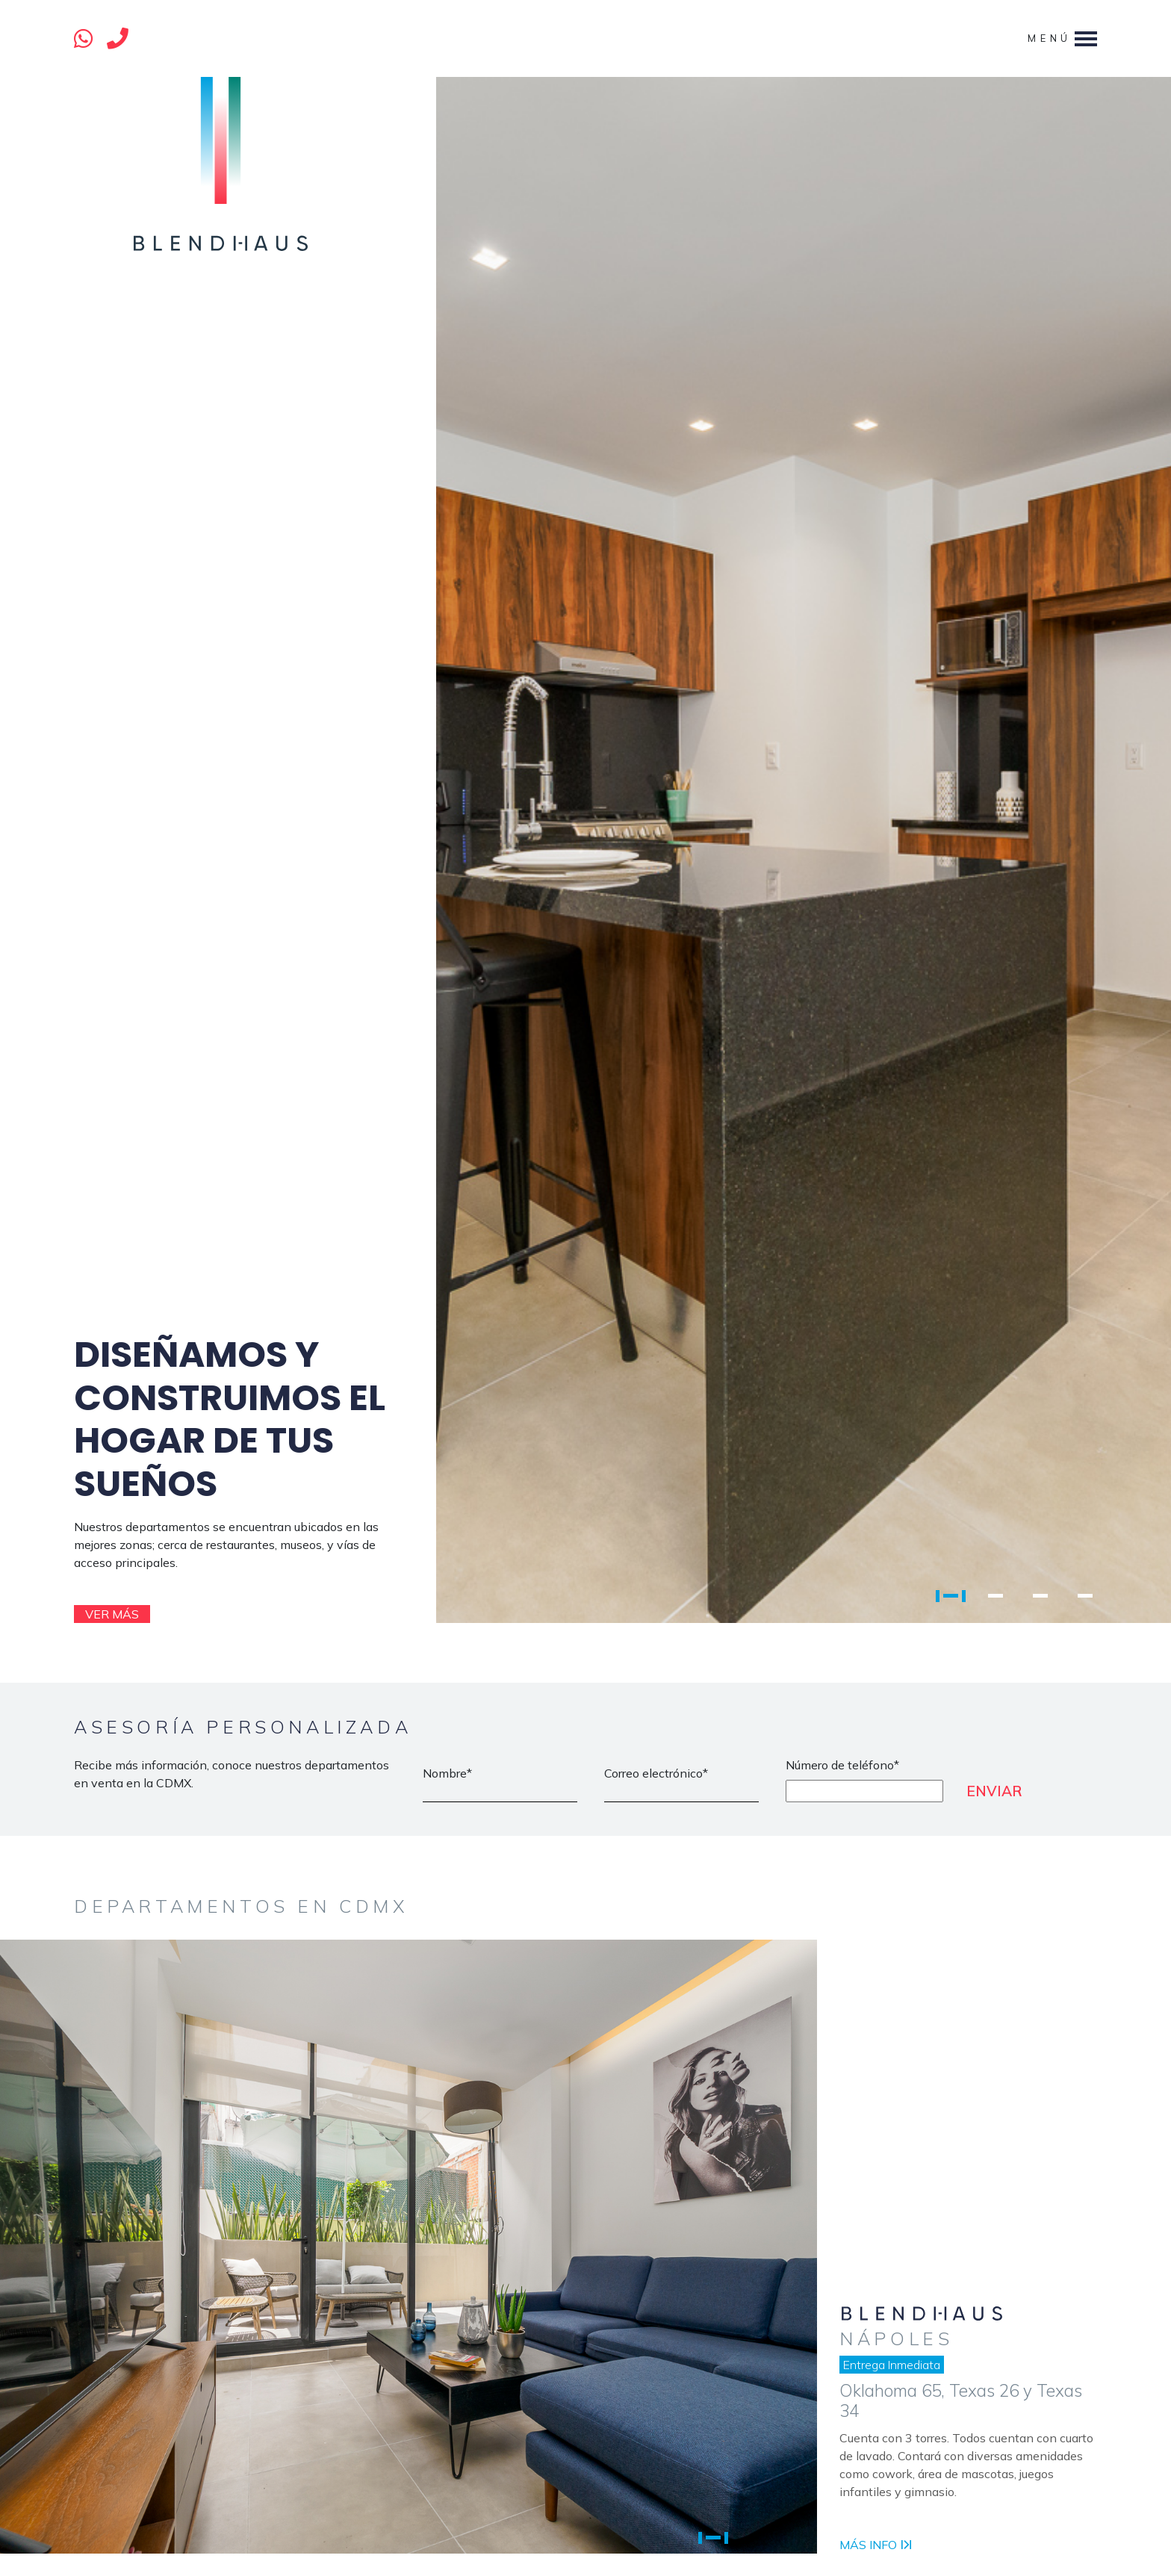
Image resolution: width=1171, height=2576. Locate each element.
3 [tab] (1040, 1596)
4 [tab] (1085, 1596)
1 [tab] (950, 1596)
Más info (875, 2545)
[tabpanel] (622, 849)
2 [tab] (995, 1596)
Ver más (112, 1614)
